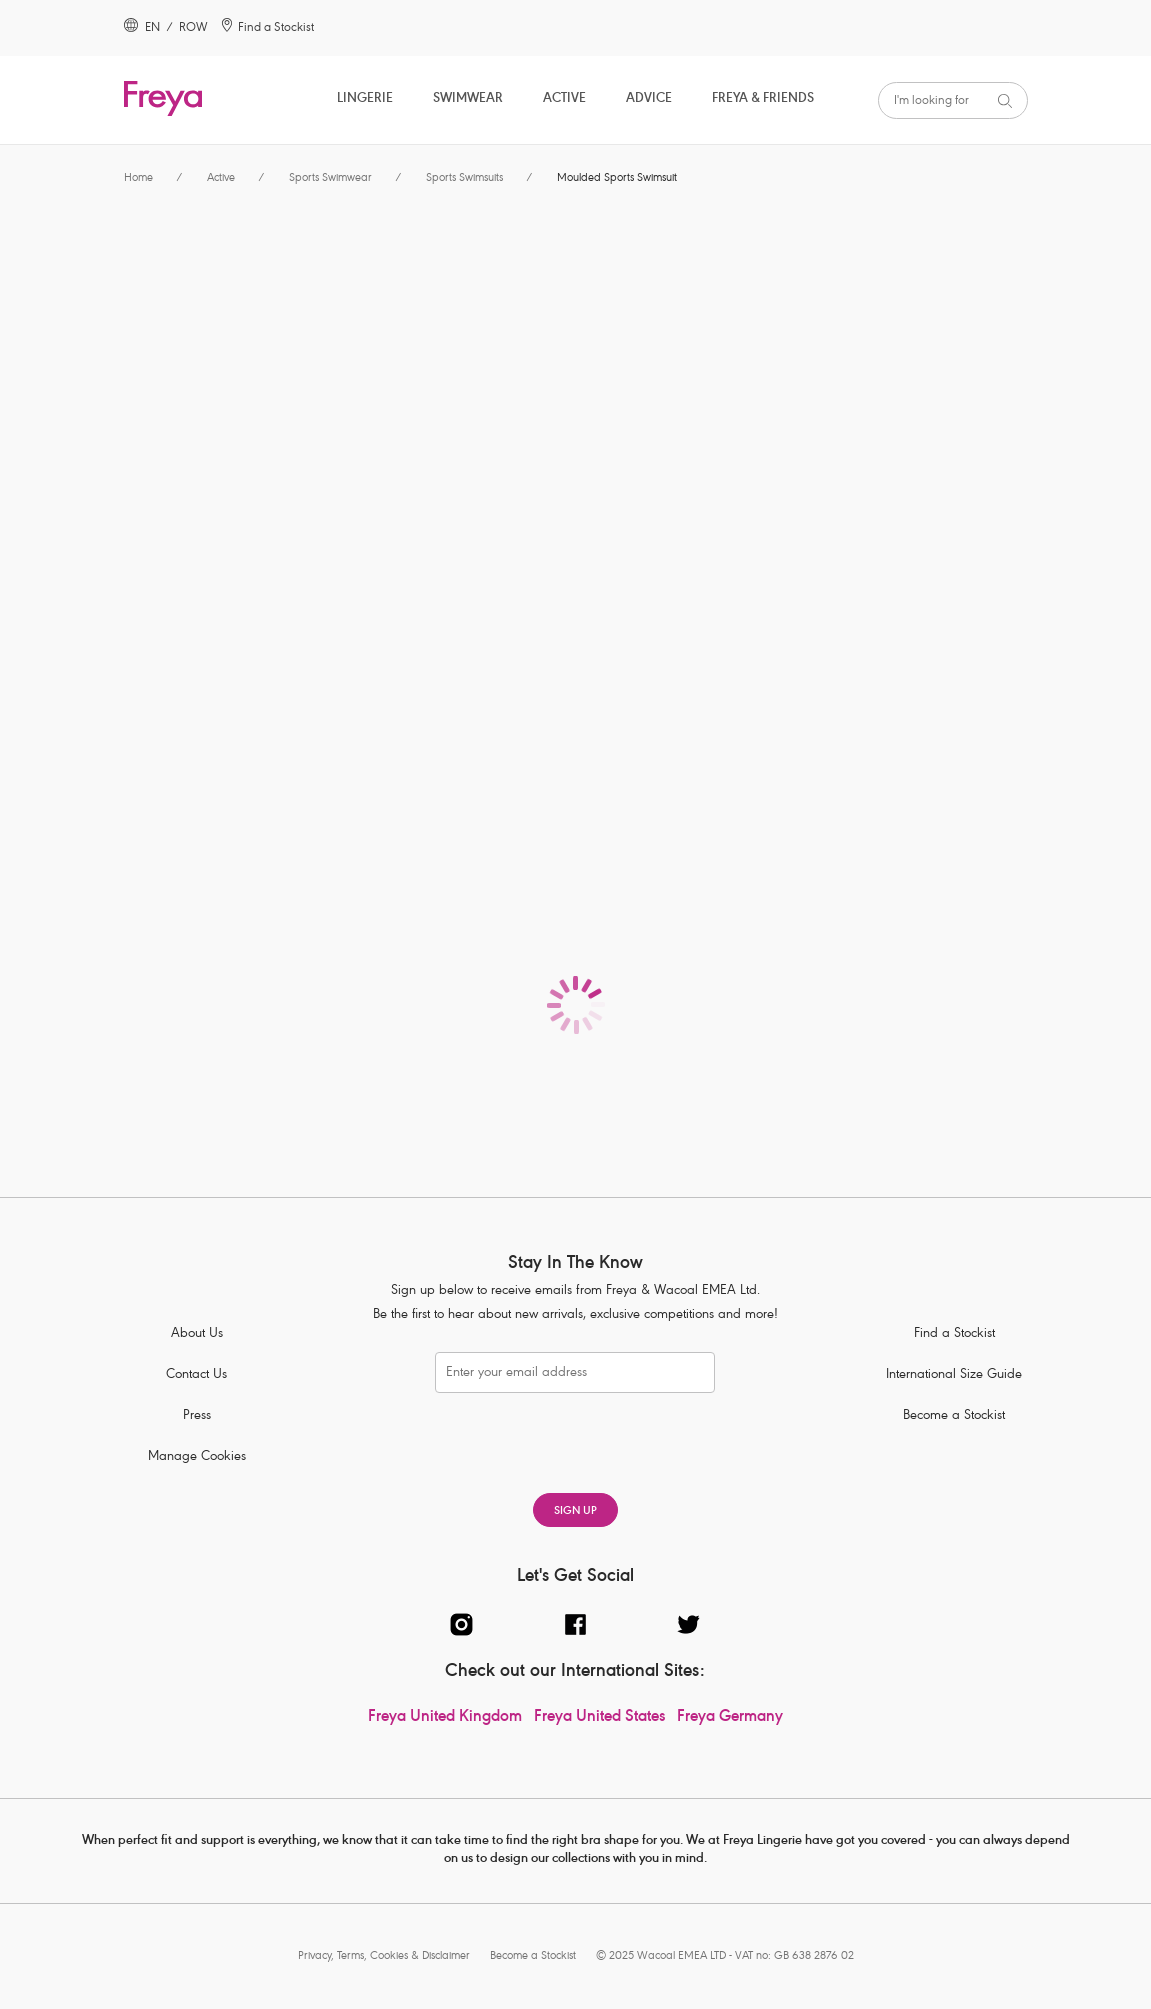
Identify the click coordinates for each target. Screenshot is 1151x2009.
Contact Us (196, 1375)
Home (138, 178)
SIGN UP (575, 1511)
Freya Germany (730, 1718)
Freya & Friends (763, 99)
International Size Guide (954, 1375)
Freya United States (599, 1718)
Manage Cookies (197, 1457)
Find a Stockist (954, 1334)
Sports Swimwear (330, 178)
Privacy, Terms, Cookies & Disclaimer (384, 1956)
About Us (197, 1334)
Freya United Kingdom (445, 1718)
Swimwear (468, 99)
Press (197, 1416)
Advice (649, 99)
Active (564, 99)
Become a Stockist (954, 1416)
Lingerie (365, 99)
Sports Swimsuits (464, 178)
